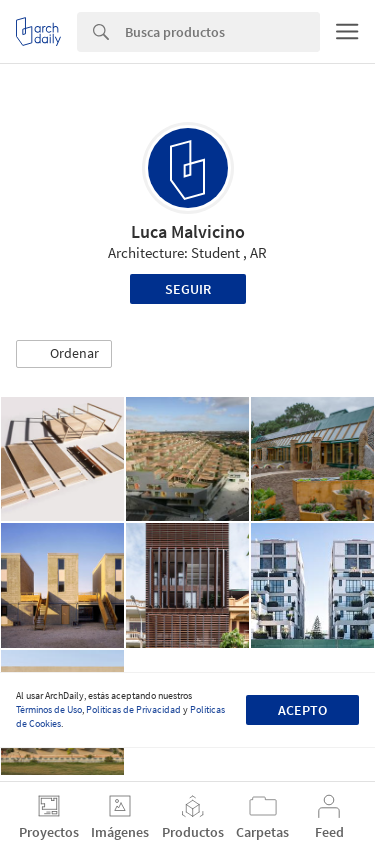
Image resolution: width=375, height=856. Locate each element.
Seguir (188, 289)
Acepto (302, 710)
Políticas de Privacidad (133, 709)
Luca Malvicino (188, 231)
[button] (64, 354)
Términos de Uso (49, 709)
